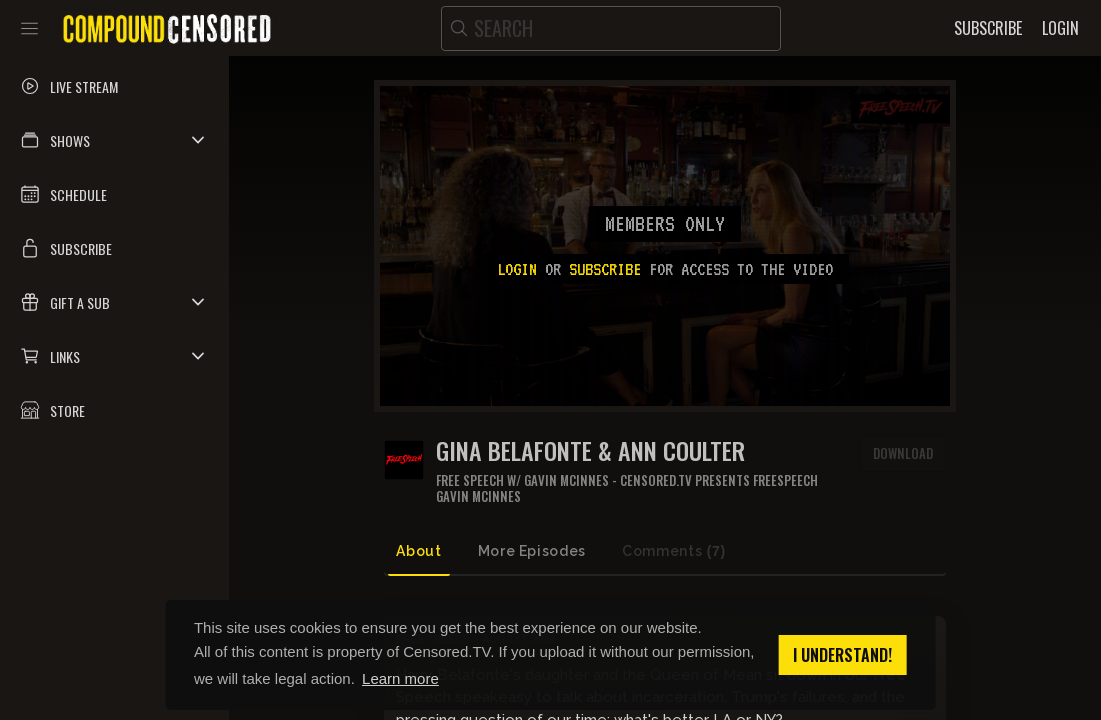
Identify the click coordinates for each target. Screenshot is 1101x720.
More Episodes (532, 551)
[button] (114, 140)
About (418, 551)
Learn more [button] (400, 678)
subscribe (605, 269)
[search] (611, 28)
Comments (674, 551)
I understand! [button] (842, 655)
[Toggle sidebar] (29, 28)
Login (517, 269)
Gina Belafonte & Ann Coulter (590, 450)
